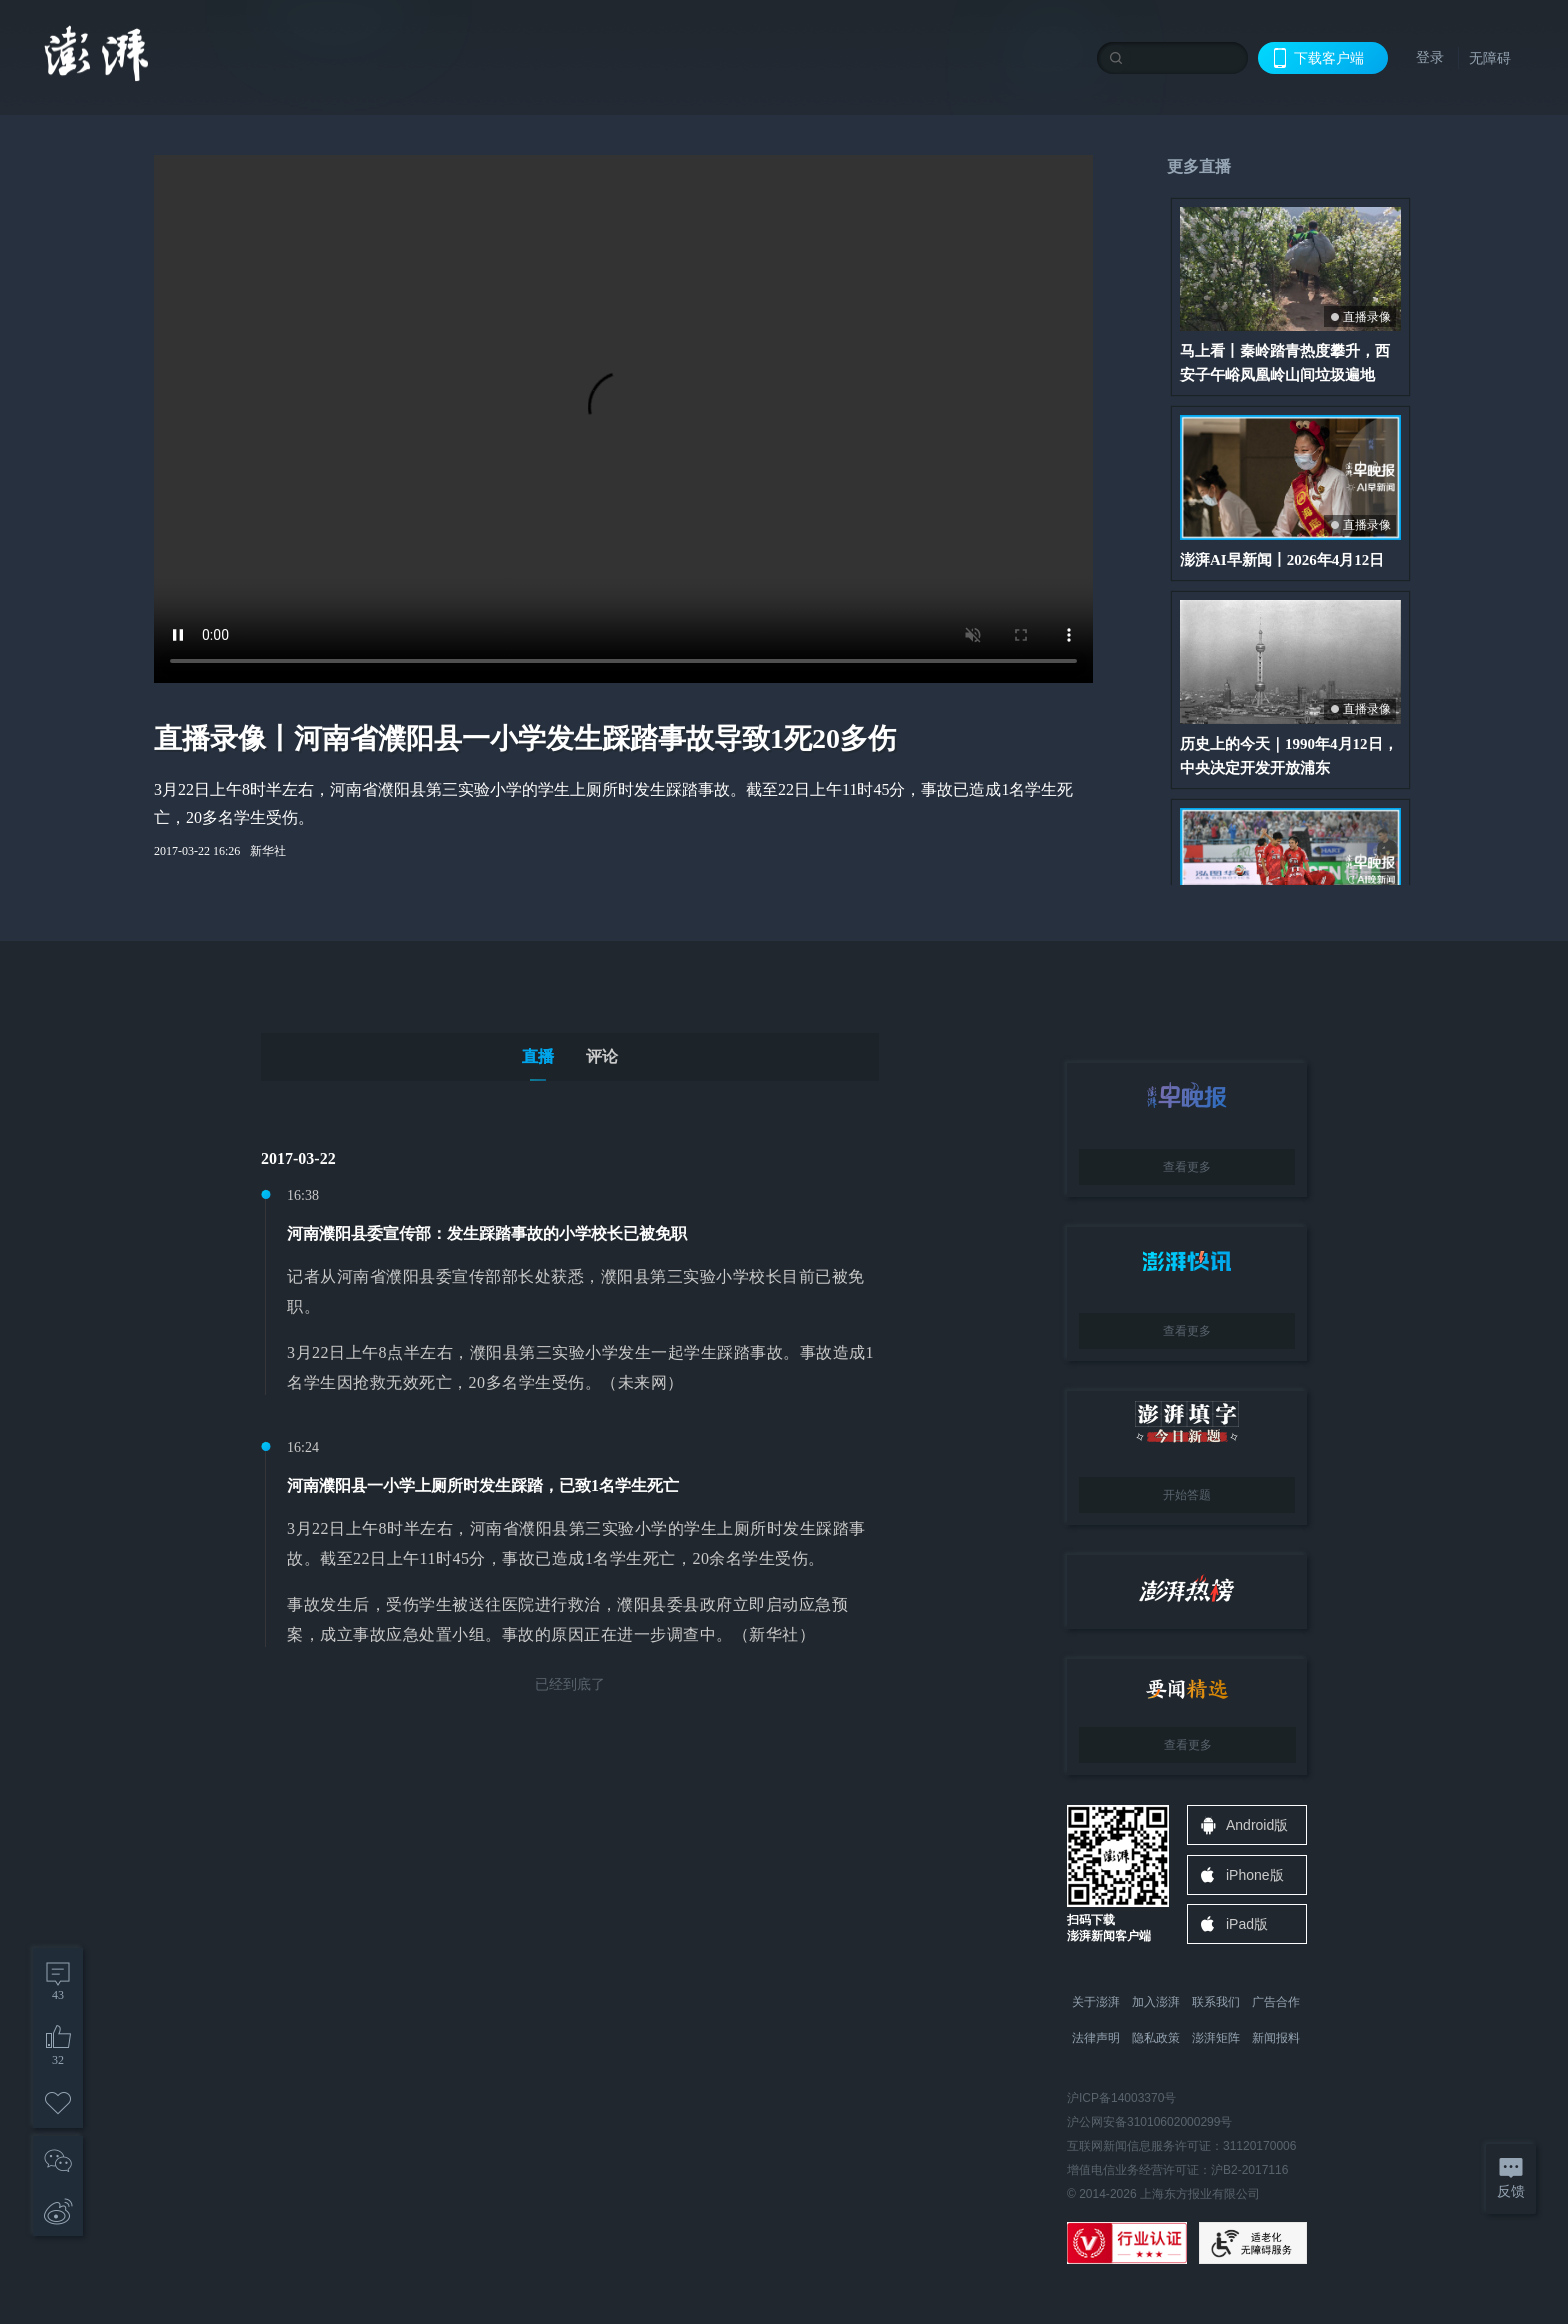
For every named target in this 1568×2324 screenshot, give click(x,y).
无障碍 (1490, 58)
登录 (1430, 57)
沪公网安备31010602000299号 (1149, 2122)
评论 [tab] (602, 1056)
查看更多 (1187, 1167)
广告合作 (1276, 2002)
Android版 (1257, 1825)
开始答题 (1187, 1495)
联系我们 (1216, 2002)
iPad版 (1247, 1924)
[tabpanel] (570, 1421)
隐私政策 (1156, 2038)
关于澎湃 (1096, 2002)
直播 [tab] (538, 1056)
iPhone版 (1255, 1875)
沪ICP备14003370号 (1121, 2098)
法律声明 (1096, 2038)
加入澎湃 (1156, 2002)
